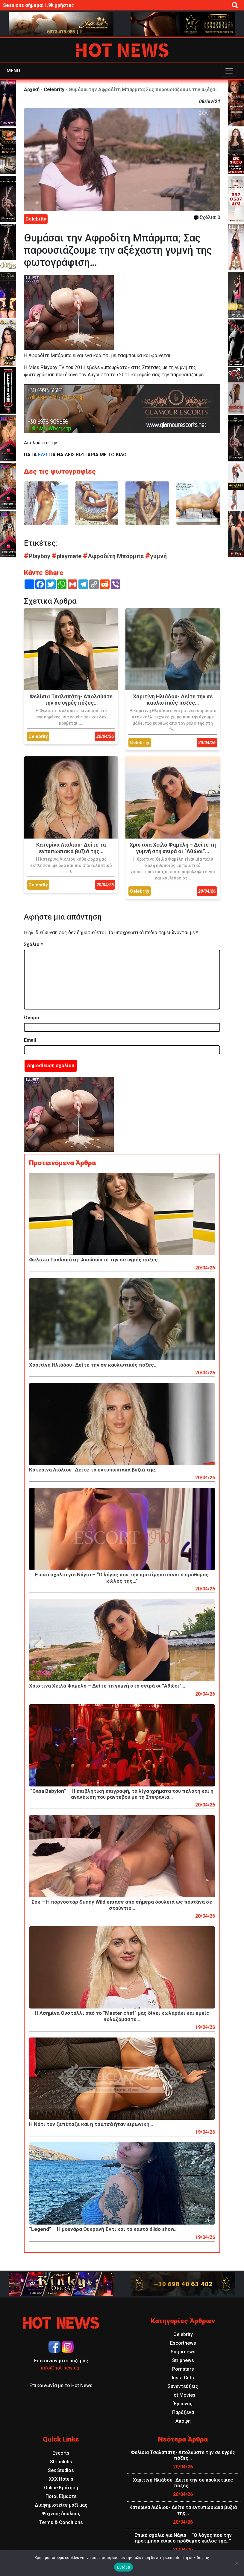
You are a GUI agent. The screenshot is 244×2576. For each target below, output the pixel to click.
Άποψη (183, 2421)
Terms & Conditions (61, 2522)
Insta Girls (183, 2378)
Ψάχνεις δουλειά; (61, 2514)
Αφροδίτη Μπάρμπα (114, 556)
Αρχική (32, 89)
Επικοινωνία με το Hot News (61, 2385)
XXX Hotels (61, 2479)
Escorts (60, 2453)
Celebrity (54, 89)
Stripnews (183, 2360)
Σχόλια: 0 (207, 217)
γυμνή (156, 556)
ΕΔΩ (42, 455)
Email (30, 1040)
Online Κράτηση (61, 2488)
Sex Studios (61, 2470)
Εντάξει (123, 2567)
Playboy (38, 556)
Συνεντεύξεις (183, 2386)
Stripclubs (61, 2462)
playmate (67, 556)
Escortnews (183, 2343)
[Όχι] (237, 2563)
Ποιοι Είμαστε (61, 2496)
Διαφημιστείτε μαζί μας (61, 2505)
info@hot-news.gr (61, 2368)
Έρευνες (183, 2404)
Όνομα (31, 1018)
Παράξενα (183, 2412)
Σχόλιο (33, 944)
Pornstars (183, 2369)
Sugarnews (183, 2352)
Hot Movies (182, 2395)
